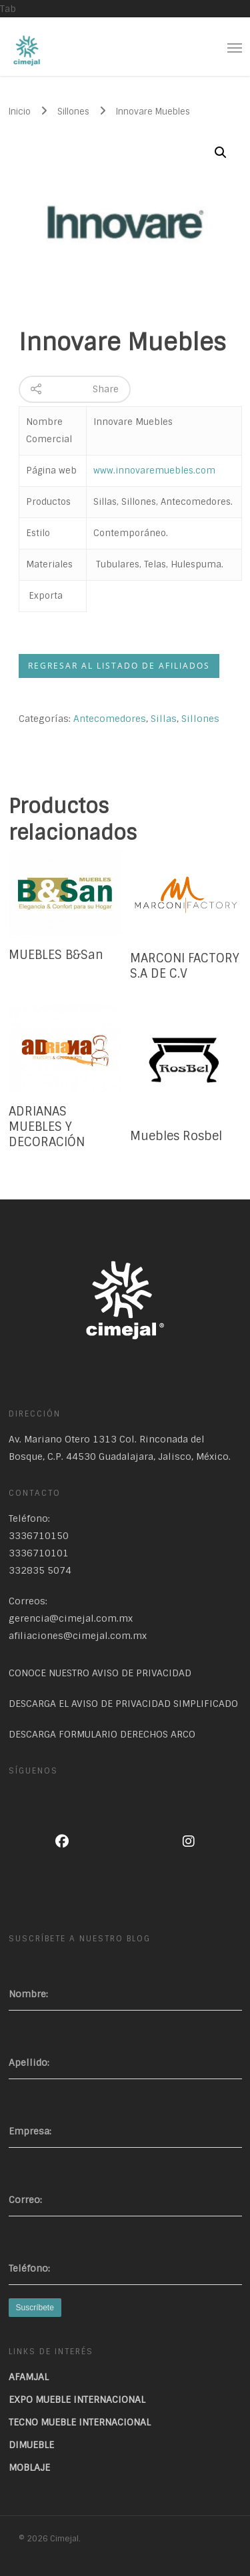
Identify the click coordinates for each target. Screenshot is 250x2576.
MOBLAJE (29, 2467)
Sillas (164, 719)
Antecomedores (109, 719)
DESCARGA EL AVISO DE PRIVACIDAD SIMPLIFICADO (123, 1704)
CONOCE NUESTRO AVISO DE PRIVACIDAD (100, 1673)
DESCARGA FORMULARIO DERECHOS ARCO (102, 1734)
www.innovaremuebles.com (154, 470)
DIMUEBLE (31, 2445)
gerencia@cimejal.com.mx (71, 1618)
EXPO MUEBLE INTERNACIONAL (77, 2400)
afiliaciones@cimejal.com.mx (78, 1636)
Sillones (73, 111)
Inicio (20, 111)
